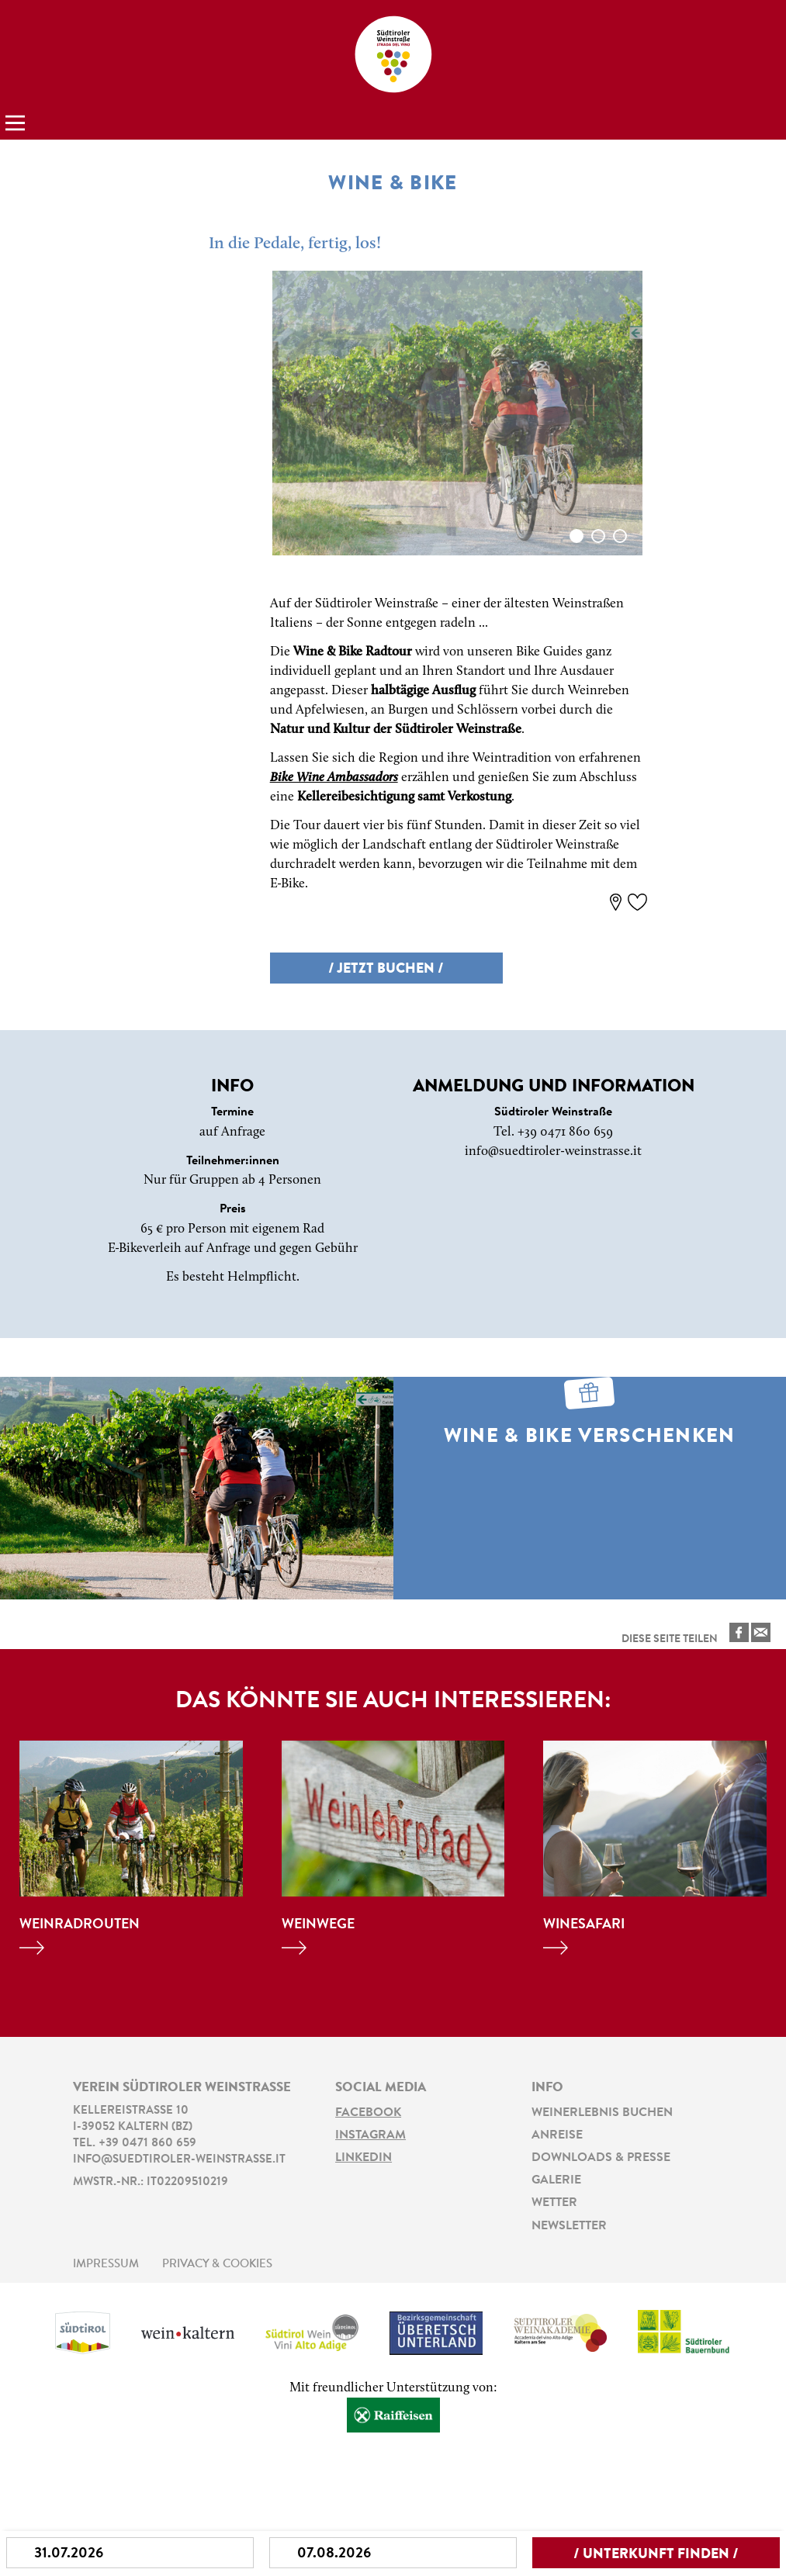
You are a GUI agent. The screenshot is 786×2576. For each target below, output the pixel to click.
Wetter (554, 2203)
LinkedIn (363, 2158)
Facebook (368, 2113)
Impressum (106, 2264)
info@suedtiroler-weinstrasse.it (553, 1151)
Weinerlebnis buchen (602, 2113)
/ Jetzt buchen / (386, 970)
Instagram (370, 2135)
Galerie (556, 2180)
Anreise (557, 2135)
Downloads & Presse (601, 2158)
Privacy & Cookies (217, 2264)
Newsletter (569, 2226)
